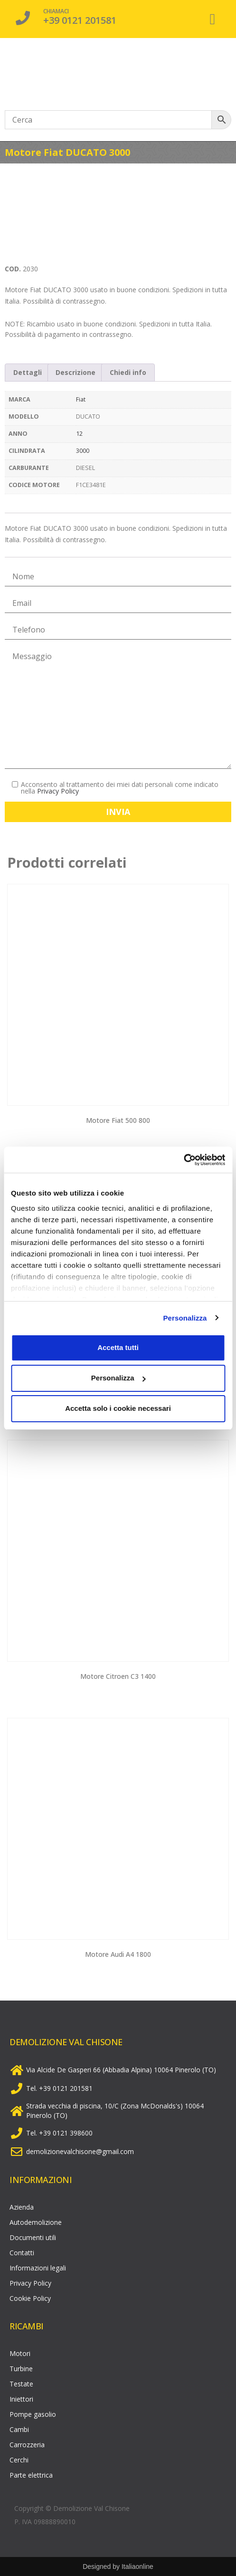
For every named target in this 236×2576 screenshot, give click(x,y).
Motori (19, 2353)
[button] (212, 19)
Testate (21, 2383)
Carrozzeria (27, 2444)
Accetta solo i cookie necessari (118, 1408)
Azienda (21, 2207)
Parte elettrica (31, 2475)
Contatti (21, 2252)
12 (79, 434)
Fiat (80, 399)
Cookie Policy (30, 2298)
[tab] (27, 373)
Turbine (21, 2368)
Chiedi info (128, 372)
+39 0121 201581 (79, 20)
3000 (82, 451)
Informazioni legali (37, 2267)
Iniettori (21, 2399)
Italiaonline (137, 2566)
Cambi (19, 2429)
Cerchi (18, 2459)
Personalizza (185, 1318)
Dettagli (27, 372)
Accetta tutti (118, 1347)
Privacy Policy (58, 790)
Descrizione (75, 372)
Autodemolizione (35, 2222)
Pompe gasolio (32, 2414)
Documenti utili (32, 2237)
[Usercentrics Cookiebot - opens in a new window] (183, 1160)
